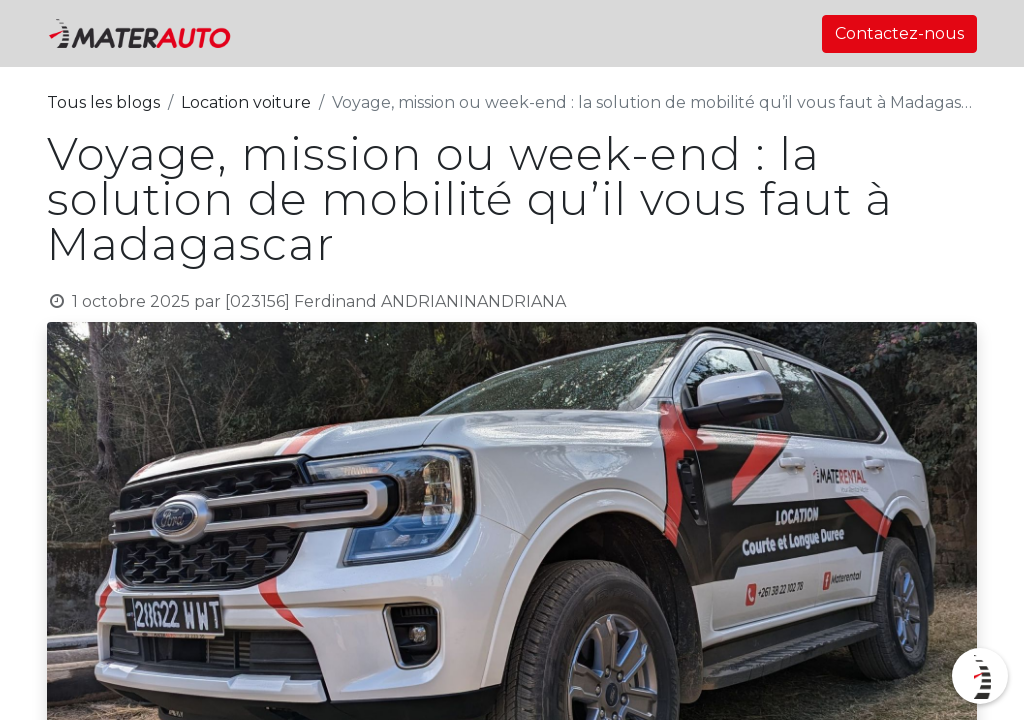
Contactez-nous (899, 33)
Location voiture (246, 102)
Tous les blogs (103, 102)
